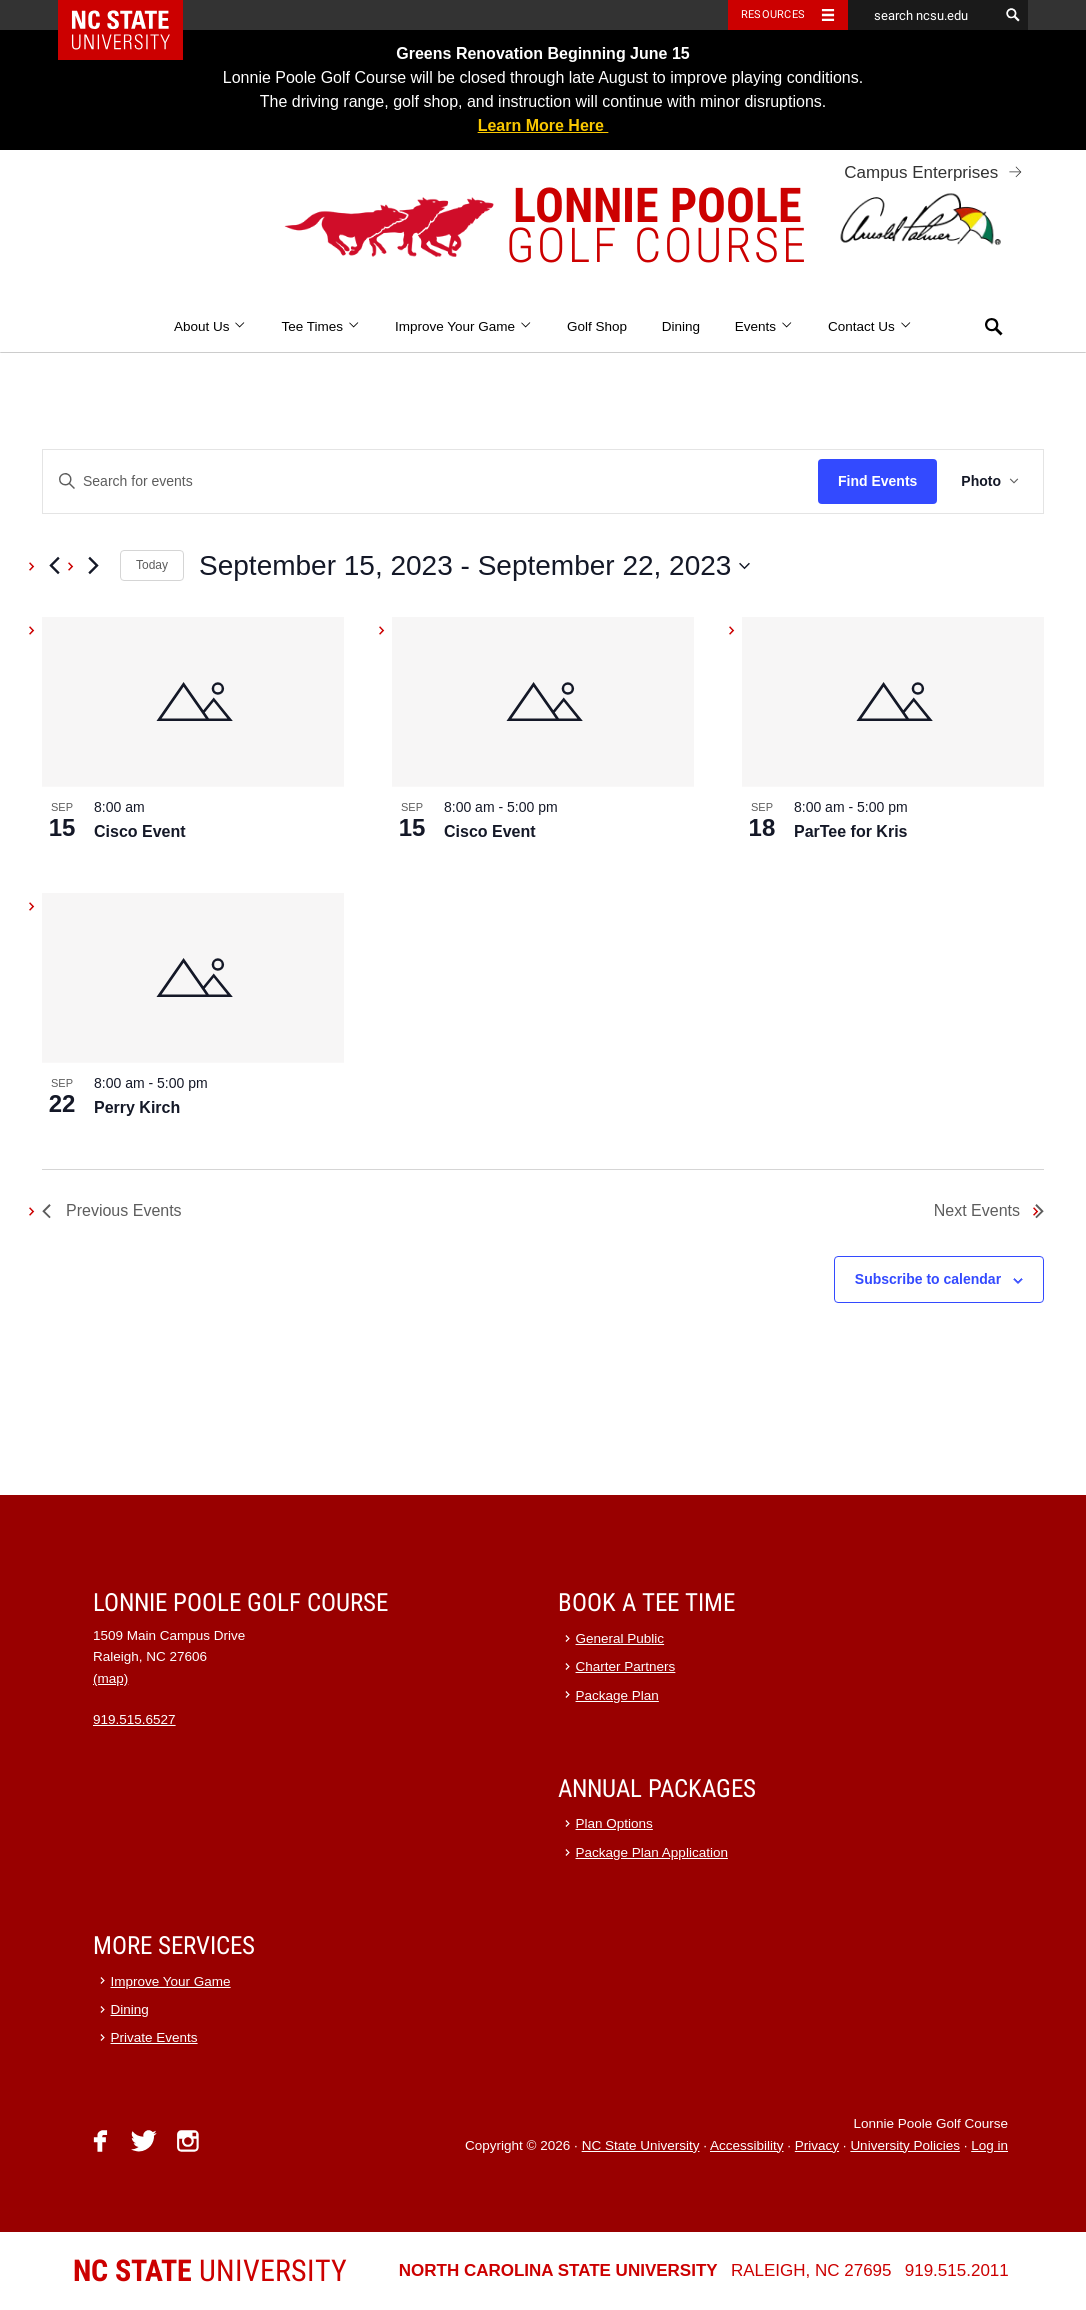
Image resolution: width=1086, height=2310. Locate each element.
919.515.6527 (134, 1719)
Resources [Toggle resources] (773, 14)
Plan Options (614, 1823)
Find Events (877, 481)
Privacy (817, 2145)
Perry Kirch (137, 1107)
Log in (989, 2145)
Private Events (154, 2037)
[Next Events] (93, 566)
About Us (210, 326)
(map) (110, 1678)
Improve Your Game (463, 326)
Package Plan (617, 1695)
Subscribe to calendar (928, 1279)
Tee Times (320, 326)
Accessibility (747, 2145)
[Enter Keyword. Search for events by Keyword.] (430, 481)
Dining (681, 326)
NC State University (641, 2145)
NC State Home (133, 15)
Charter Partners (626, 1666)
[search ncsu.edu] (923, 15)
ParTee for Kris (851, 831)
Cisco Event (140, 831)
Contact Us (870, 326)
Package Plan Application (652, 1852)
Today (152, 565)
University (210, 2270)
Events (764, 326)
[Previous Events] (54, 566)
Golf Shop (597, 326)
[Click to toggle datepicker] (474, 566)
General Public (620, 1638)
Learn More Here (543, 125)
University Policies (905, 2145)
